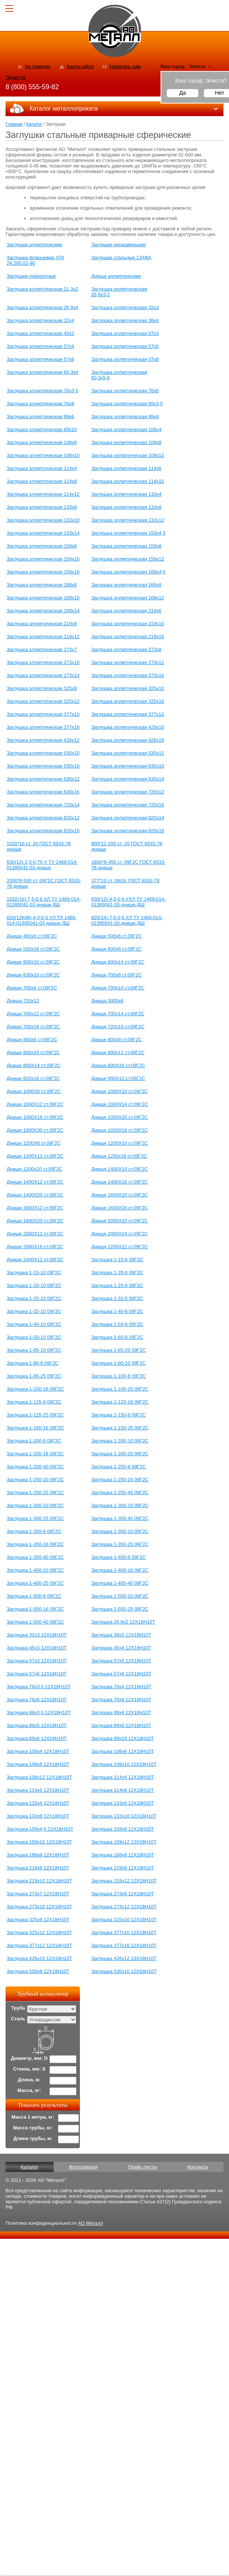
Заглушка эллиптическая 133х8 (126, 507)
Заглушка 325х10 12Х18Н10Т (124, 1919)
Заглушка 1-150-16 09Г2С (35, 1428)
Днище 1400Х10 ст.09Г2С (119, 1169)
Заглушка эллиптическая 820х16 (43, 830)
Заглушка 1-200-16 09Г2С (35, 1453)
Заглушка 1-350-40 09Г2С (35, 1557)
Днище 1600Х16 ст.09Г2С (119, 1208)
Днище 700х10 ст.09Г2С (118, 988)
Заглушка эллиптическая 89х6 (40, 416)
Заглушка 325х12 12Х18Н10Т (39, 1932)
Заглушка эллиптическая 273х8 (126, 649)
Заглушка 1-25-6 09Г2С (117, 1285)
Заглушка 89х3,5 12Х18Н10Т (39, 1712)
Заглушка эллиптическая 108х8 (126, 442)
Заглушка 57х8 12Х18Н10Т (121, 1673)
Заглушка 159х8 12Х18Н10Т (122, 1829)
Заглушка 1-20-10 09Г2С (34, 1285)
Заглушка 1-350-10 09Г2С (120, 1531)
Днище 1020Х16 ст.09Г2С (119, 1130)
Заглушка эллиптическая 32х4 (40, 320)
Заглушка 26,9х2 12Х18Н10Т (123, 1622)
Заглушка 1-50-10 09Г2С (34, 1337)
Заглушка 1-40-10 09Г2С (34, 1324)
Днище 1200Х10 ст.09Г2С (119, 1143)
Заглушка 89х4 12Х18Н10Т (121, 1712)
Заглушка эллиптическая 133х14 (43, 533)
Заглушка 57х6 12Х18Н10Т (37, 1673)
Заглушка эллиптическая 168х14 (43, 610)
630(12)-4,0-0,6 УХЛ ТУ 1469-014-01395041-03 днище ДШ (128, 901)
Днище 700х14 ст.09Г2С (118, 1013)
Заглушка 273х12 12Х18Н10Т (124, 1906)
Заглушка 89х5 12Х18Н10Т (37, 1725)
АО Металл (90, 2223)
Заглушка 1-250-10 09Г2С (35, 1479)
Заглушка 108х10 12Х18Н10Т (124, 1764)
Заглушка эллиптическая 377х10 (43, 714)
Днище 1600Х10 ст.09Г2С (119, 1195)
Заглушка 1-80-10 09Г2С (118, 1363)
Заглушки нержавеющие (118, 244)
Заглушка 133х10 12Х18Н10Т (124, 1816)
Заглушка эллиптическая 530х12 (127, 753)
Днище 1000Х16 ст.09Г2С (35, 1117)
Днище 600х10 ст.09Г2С (33, 962)
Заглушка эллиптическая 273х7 (42, 649)
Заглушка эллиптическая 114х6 (126, 468)
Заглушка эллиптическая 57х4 (40, 346)
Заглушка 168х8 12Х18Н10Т (122, 1855)
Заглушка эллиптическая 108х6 (42, 442)
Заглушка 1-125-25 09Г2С (35, 1415)
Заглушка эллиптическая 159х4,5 (128, 533)
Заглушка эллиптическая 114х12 (43, 494)
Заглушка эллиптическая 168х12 (127, 597)
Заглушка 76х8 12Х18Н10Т (121, 1699)
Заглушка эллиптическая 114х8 (42, 481)
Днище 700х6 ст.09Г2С (116, 975)
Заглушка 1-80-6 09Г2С (32, 1363)
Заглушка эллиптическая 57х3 (125, 333)
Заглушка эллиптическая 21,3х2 (42, 289)
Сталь (18, 2018)
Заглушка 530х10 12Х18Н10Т (124, 1971)
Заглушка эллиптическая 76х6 (125, 390)
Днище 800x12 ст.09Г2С (118, 1052)
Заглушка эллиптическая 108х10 (43, 455)
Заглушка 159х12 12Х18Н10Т (124, 1842)
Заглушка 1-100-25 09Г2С (120, 1389)
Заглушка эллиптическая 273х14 (43, 675)
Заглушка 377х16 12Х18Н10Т (124, 1945)
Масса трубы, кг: (33, 2127)
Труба (18, 2008)
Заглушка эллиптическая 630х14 (127, 779)
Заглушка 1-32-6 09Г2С (117, 1298)
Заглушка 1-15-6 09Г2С (117, 1259)
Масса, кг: (29, 2090)
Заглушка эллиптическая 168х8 (126, 585)
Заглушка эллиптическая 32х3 (125, 307)
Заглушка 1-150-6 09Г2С (118, 1415)
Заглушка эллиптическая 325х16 (127, 701)
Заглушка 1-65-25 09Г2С (118, 1350)
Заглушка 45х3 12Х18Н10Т (37, 1648)
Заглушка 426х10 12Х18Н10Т (39, 1958)
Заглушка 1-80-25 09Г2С (34, 1376)
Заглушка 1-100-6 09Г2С (118, 1376)
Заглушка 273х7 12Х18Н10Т (38, 1893)
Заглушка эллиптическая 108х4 (126, 429)
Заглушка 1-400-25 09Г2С (35, 1583)
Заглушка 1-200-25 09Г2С (120, 1453)
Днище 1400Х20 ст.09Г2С (35, 1195)
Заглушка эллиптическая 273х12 (127, 662)
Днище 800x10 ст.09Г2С (33, 1052)
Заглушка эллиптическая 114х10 (127, 481)
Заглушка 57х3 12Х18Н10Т (37, 1660)
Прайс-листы (142, 2167)
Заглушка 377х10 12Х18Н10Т (124, 1932)
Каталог (34, 124)
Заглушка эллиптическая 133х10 (43, 520)
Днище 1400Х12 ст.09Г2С (35, 1182)
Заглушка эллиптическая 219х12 (43, 636)
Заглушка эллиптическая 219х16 (127, 636)
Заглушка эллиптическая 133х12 (127, 520)
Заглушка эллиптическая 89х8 (125, 416)
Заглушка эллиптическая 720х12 (127, 792)
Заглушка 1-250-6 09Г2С (118, 1466)
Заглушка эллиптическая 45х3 (40, 333)
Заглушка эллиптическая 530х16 (43, 766)
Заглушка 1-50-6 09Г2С (117, 1324)
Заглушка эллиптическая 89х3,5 (127, 403)
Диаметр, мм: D (29, 2058)
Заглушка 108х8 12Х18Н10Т (38, 1764)
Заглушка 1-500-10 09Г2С (120, 1596)
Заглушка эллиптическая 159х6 (42, 546)
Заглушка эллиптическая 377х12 (127, 714)
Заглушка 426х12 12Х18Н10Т (124, 1958)
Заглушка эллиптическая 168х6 (42, 585)
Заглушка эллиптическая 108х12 (127, 455)
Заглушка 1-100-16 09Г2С (35, 1389)
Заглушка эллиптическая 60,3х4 (42, 372)
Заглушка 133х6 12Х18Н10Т (122, 1803)
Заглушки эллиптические (34, 244)
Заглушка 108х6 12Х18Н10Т (122, 1751)
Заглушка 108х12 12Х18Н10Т (39, 1777)
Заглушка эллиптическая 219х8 (42, 623)
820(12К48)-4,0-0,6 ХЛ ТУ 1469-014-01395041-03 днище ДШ (42, 920)
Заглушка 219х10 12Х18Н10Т (39, 1880)
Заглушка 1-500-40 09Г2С (35, 1622)
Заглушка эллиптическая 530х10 (43, 753)
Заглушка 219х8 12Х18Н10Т (122, 1868)
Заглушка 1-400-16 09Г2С (120, 1570)
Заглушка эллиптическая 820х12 (43, 817)
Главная (14, 124)
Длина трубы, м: (33, 2138)
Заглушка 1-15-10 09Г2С (34, 1272)
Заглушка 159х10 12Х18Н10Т (39, 1842)
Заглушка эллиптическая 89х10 (42, 429)
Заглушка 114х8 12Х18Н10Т (122, 1790)
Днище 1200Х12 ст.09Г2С (35, 1156)
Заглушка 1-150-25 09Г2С (120, 1428)
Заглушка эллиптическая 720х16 (127, 805)
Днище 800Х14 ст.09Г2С (34, 1065)
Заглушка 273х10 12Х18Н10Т (39, 1906)
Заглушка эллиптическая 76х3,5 (42, 390)
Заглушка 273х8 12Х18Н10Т (122, 1893)
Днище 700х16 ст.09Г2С (33, 1026)
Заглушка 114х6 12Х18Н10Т (38, 1790)
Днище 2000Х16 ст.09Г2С (35, 1246)
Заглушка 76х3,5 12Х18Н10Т (39, 1686)
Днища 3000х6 (107, 1000)
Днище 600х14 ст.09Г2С (118, 962)
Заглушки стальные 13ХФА (121, 257)
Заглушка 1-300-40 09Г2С (120, 1518)
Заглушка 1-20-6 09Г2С (117, 1272)
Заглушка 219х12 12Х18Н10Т (124, 1880)
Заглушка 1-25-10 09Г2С (34, 1298)
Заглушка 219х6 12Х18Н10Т (38, 1868)
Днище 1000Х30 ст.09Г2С (35, 1130)
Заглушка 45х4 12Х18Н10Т (121, 1648)
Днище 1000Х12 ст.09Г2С (35, 1104)
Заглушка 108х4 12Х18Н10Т (38, 1751)
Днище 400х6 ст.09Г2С (32, 936)
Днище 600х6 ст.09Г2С (116, 949)
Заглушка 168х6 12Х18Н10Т (38, 1855)
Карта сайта (80, 66)
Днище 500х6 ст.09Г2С (116, 936)
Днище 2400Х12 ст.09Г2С (35, 1259)
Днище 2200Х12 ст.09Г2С (119, 1246)
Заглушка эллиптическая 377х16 (43, 727)
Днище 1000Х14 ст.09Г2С (119, 1104)
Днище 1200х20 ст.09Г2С (35, 1169)
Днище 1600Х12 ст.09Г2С (35, 1208)
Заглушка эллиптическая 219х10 (127, 623)
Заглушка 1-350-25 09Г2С (120, 1544)
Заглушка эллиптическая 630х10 (127, 766)
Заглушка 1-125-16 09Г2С (120, 1402)
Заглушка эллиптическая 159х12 (127, 559)
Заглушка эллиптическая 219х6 (126, 610)
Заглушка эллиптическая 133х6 (42, 507)
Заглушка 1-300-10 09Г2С (35, 1505)
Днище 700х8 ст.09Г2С (32, 988)
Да (182, 92)
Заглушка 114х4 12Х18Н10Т (122, 1777)
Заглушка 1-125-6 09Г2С (34, 1402)
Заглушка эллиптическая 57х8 (125, 359)
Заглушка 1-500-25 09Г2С (120, 1609)
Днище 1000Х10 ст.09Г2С (119, 1091)
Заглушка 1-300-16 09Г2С (120, 1505)
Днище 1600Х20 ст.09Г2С (35, 1220)
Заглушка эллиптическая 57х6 (40, 359)
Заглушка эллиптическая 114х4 (42, 468)
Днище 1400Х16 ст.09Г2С (119, 1182)
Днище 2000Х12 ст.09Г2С (35, 1233)
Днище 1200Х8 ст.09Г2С (34, 1143)
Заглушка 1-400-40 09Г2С (120, 1583)
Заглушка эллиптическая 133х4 (126, 494)
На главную (38, 66)
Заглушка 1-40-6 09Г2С (117, 1311)
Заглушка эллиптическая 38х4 (125, 320)
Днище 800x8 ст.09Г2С (116, 1039)
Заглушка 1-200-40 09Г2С (35, 1466)
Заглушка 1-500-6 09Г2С (34, 1596)
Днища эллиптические (116, 276)
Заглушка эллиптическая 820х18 (127, 830)
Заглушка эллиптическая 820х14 (127, 817)
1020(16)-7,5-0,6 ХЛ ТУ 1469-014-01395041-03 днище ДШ (44, 901)
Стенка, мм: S (29, 2069)
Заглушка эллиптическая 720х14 (43, 805)
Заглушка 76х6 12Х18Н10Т (37, 1699)
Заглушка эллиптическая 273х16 (127, 675)
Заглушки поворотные (31, 276)
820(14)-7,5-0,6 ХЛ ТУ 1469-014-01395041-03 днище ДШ (127, 920)
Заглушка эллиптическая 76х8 (40, 403)
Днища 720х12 (23, 1000)
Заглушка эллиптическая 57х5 (125, 346)
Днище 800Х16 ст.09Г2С (118, 1065)
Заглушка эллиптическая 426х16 (127, 740)
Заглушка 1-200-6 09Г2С (34, 1440)
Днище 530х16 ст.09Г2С (33, 949)
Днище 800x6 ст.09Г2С (32, 1039)
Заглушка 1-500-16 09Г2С (35, 1609)
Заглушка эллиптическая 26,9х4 (42, 307)
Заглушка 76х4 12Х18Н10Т (121, 1686)
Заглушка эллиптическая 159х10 (43, 559)
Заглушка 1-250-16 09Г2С (120, 1479)
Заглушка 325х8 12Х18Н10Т (38, 1919)
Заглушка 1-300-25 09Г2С (35, 1518)
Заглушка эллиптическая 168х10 (43, 597)
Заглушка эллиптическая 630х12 (43, 779)
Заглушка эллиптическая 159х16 (43, 572)
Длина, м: (29, 2079)
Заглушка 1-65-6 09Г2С (117, 1337)
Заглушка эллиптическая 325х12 (43, 701)
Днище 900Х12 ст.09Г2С (118, 1078)
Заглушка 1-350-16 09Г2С (35, 1544)
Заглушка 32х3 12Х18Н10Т (37, 1635)
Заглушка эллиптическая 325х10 (127, 688)
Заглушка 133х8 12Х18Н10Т (38, 1816)
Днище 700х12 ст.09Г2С (33, 1013)
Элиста (197, 66)
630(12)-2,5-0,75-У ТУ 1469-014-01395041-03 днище (42, 864)
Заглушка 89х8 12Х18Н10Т (37, 1738)
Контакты (198, 2167)
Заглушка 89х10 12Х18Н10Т (122, 1738)
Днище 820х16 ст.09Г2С (33, 1078)
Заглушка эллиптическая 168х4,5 (128, 572)
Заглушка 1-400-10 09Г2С (35, 1570)
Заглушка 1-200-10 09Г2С (120, 1440)
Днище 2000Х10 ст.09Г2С (119, 1220)
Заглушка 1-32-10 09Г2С (34, 1311)
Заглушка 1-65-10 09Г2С (34, 1350)
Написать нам (125, 66)
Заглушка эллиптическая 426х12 (43, 740)
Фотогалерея (83, 2167)
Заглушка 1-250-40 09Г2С (120, 1492)
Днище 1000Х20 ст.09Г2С (119, 1117)
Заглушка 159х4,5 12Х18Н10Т (40, 1829)
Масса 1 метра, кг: (32, 2117)
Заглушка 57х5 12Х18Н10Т (121, 1660)
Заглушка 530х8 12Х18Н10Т (38, 1971)
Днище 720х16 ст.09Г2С (118, 1026)
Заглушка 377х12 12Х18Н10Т (39, 1945)
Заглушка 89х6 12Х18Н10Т (121, 1725)
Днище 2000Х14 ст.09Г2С (119, 1233)
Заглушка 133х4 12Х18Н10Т (38, 1803)
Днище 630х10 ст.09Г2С (33, 975)
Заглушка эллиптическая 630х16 (43, 792)
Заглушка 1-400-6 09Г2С (118, 1557)
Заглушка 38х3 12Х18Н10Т (121, 1635)
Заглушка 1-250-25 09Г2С (35, 1492)
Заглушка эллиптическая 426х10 (127, 727)
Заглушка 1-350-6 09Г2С (34, 1531)
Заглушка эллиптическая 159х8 (126, 546)
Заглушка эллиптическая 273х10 (43, 662)
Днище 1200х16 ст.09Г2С (119, 1156)
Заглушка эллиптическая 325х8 (42, 688)
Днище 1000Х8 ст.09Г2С (34, 1091)
